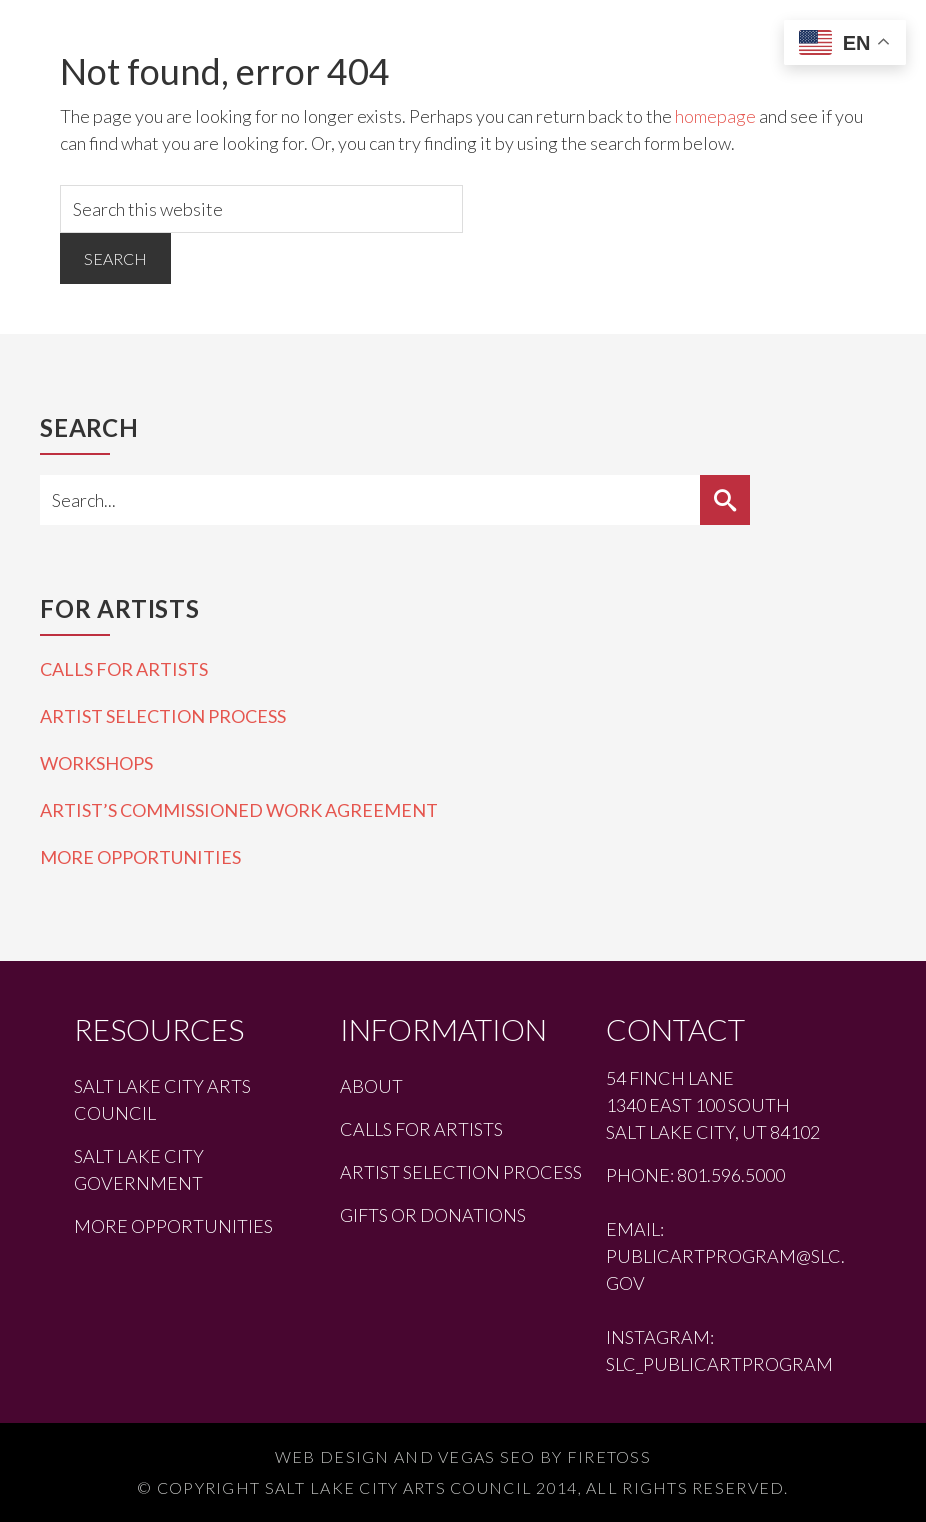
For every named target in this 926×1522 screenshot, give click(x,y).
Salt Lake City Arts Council (162, 1099)
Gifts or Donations (433, 1215)
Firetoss (609, 1456)
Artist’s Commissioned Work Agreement (239, 810)
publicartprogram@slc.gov (725, 1269)
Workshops (96, 763)
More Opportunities (140, 857)
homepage (715, 116)
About (371, 1086)
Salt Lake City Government (139, 1169)
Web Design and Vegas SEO (405, 1456)
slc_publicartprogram (719, 1364)
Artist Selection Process (163, 716)
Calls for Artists (124, 669)
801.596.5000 (731, 1175)
